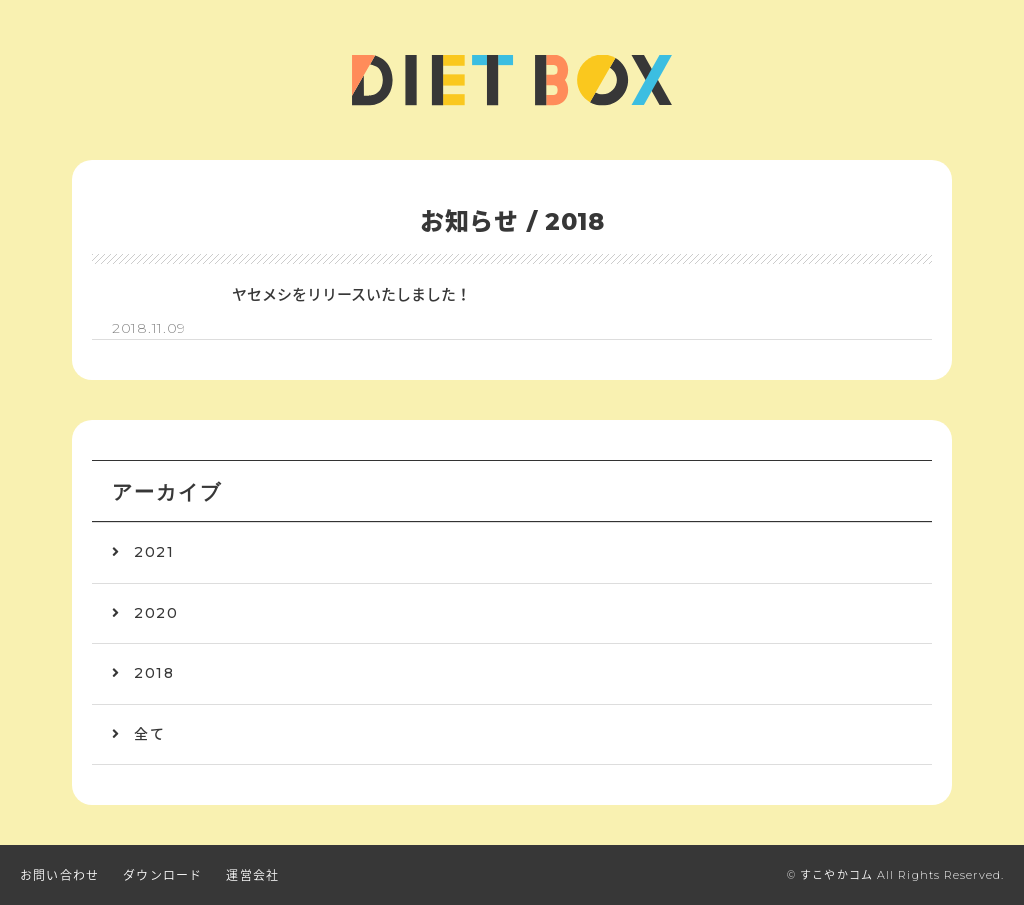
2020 (156, 613)
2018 (154, 673)
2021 (154, 552)
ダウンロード (162, 875)
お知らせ (469, 221)
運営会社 (252, 875)
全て (149, 734)
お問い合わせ (59, 875)
